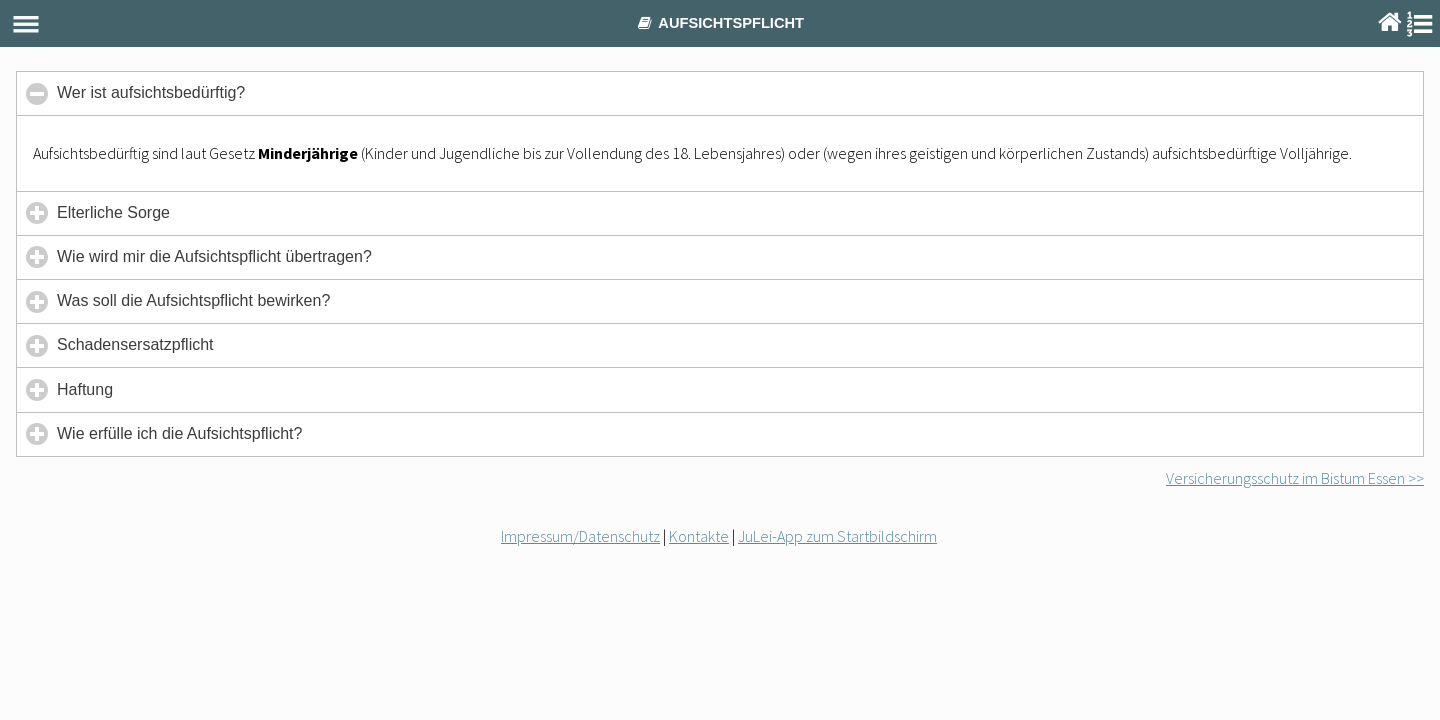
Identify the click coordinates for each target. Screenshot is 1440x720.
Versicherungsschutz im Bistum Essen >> (1295, 478)
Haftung (114, 396)
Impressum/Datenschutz (580, 536)
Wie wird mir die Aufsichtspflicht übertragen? (243, 263)
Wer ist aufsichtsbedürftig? (180, 99)
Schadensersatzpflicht (164, 351)
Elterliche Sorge (142, 219)
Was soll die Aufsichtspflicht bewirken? (222, 307)
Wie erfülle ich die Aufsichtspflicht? (208, 440)
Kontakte (699, 536)
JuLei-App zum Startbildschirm (837, 536)
